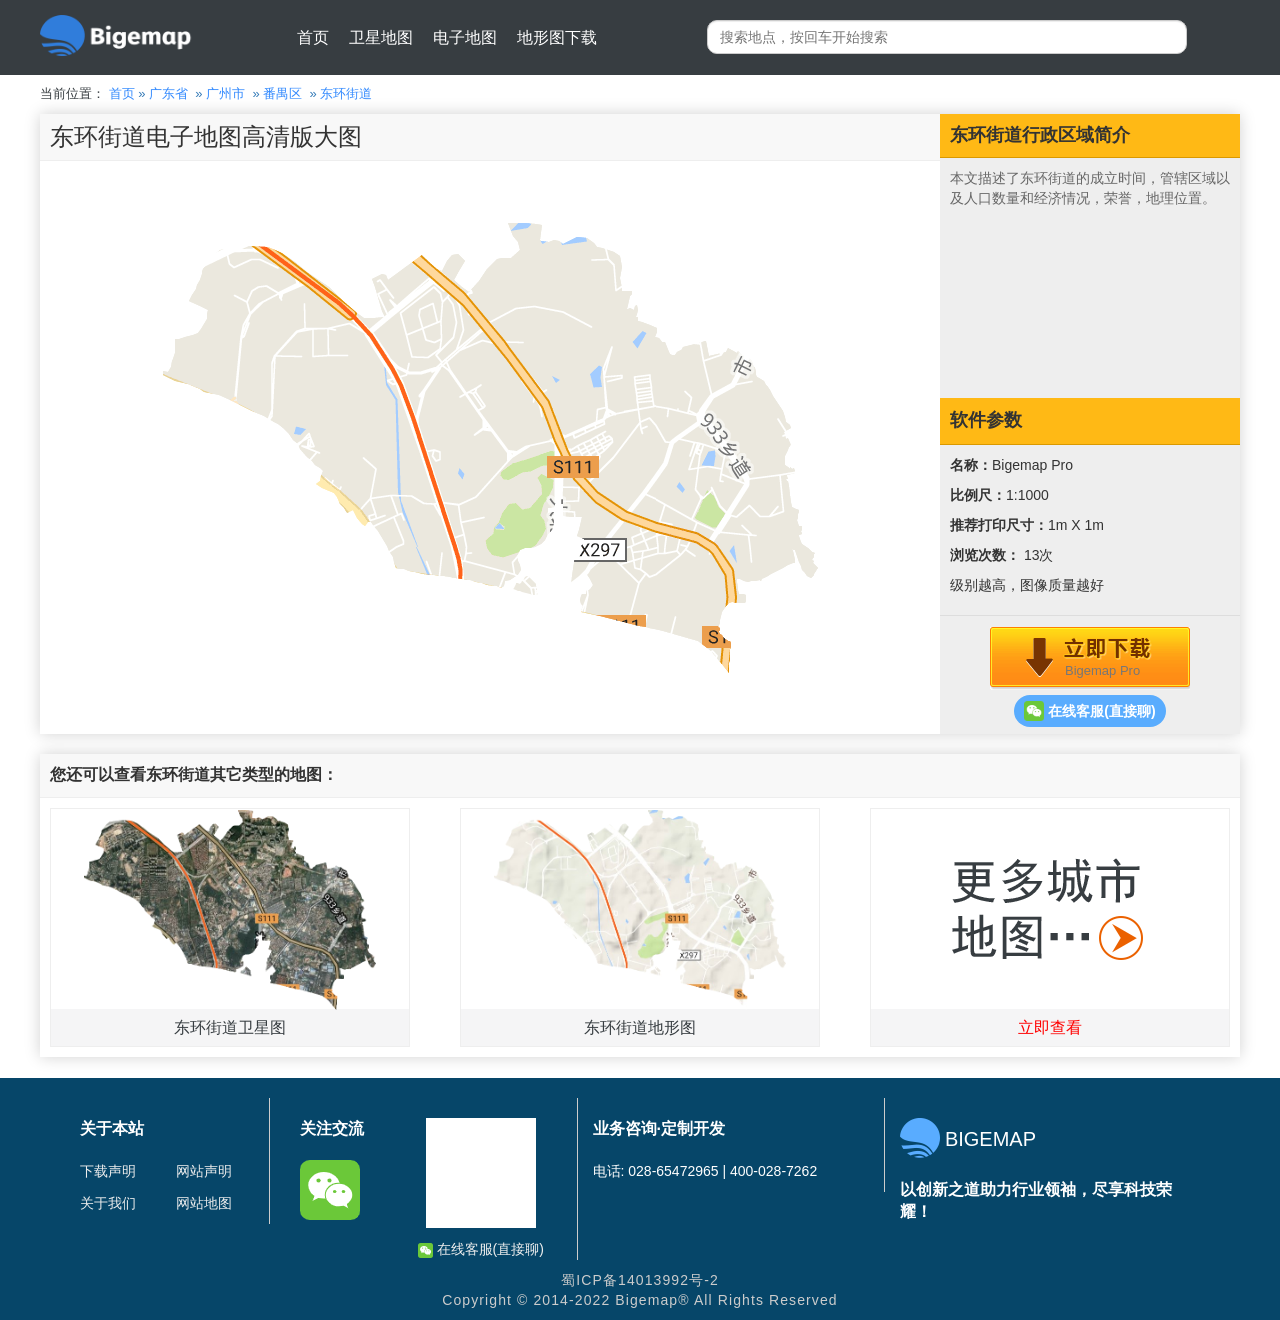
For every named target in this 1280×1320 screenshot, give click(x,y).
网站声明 (204, 1171)
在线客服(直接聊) (1089, 711)
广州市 (225, 93)
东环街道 (346, 93)
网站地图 (204, 1203)
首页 (313, 37)
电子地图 (465, 37)
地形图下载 (557, 37)
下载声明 (108, 1171)
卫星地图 (381, 37)
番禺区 (282, 93)
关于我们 (108, 1203)
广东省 (168, 93)
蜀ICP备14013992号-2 (640, 1280)
